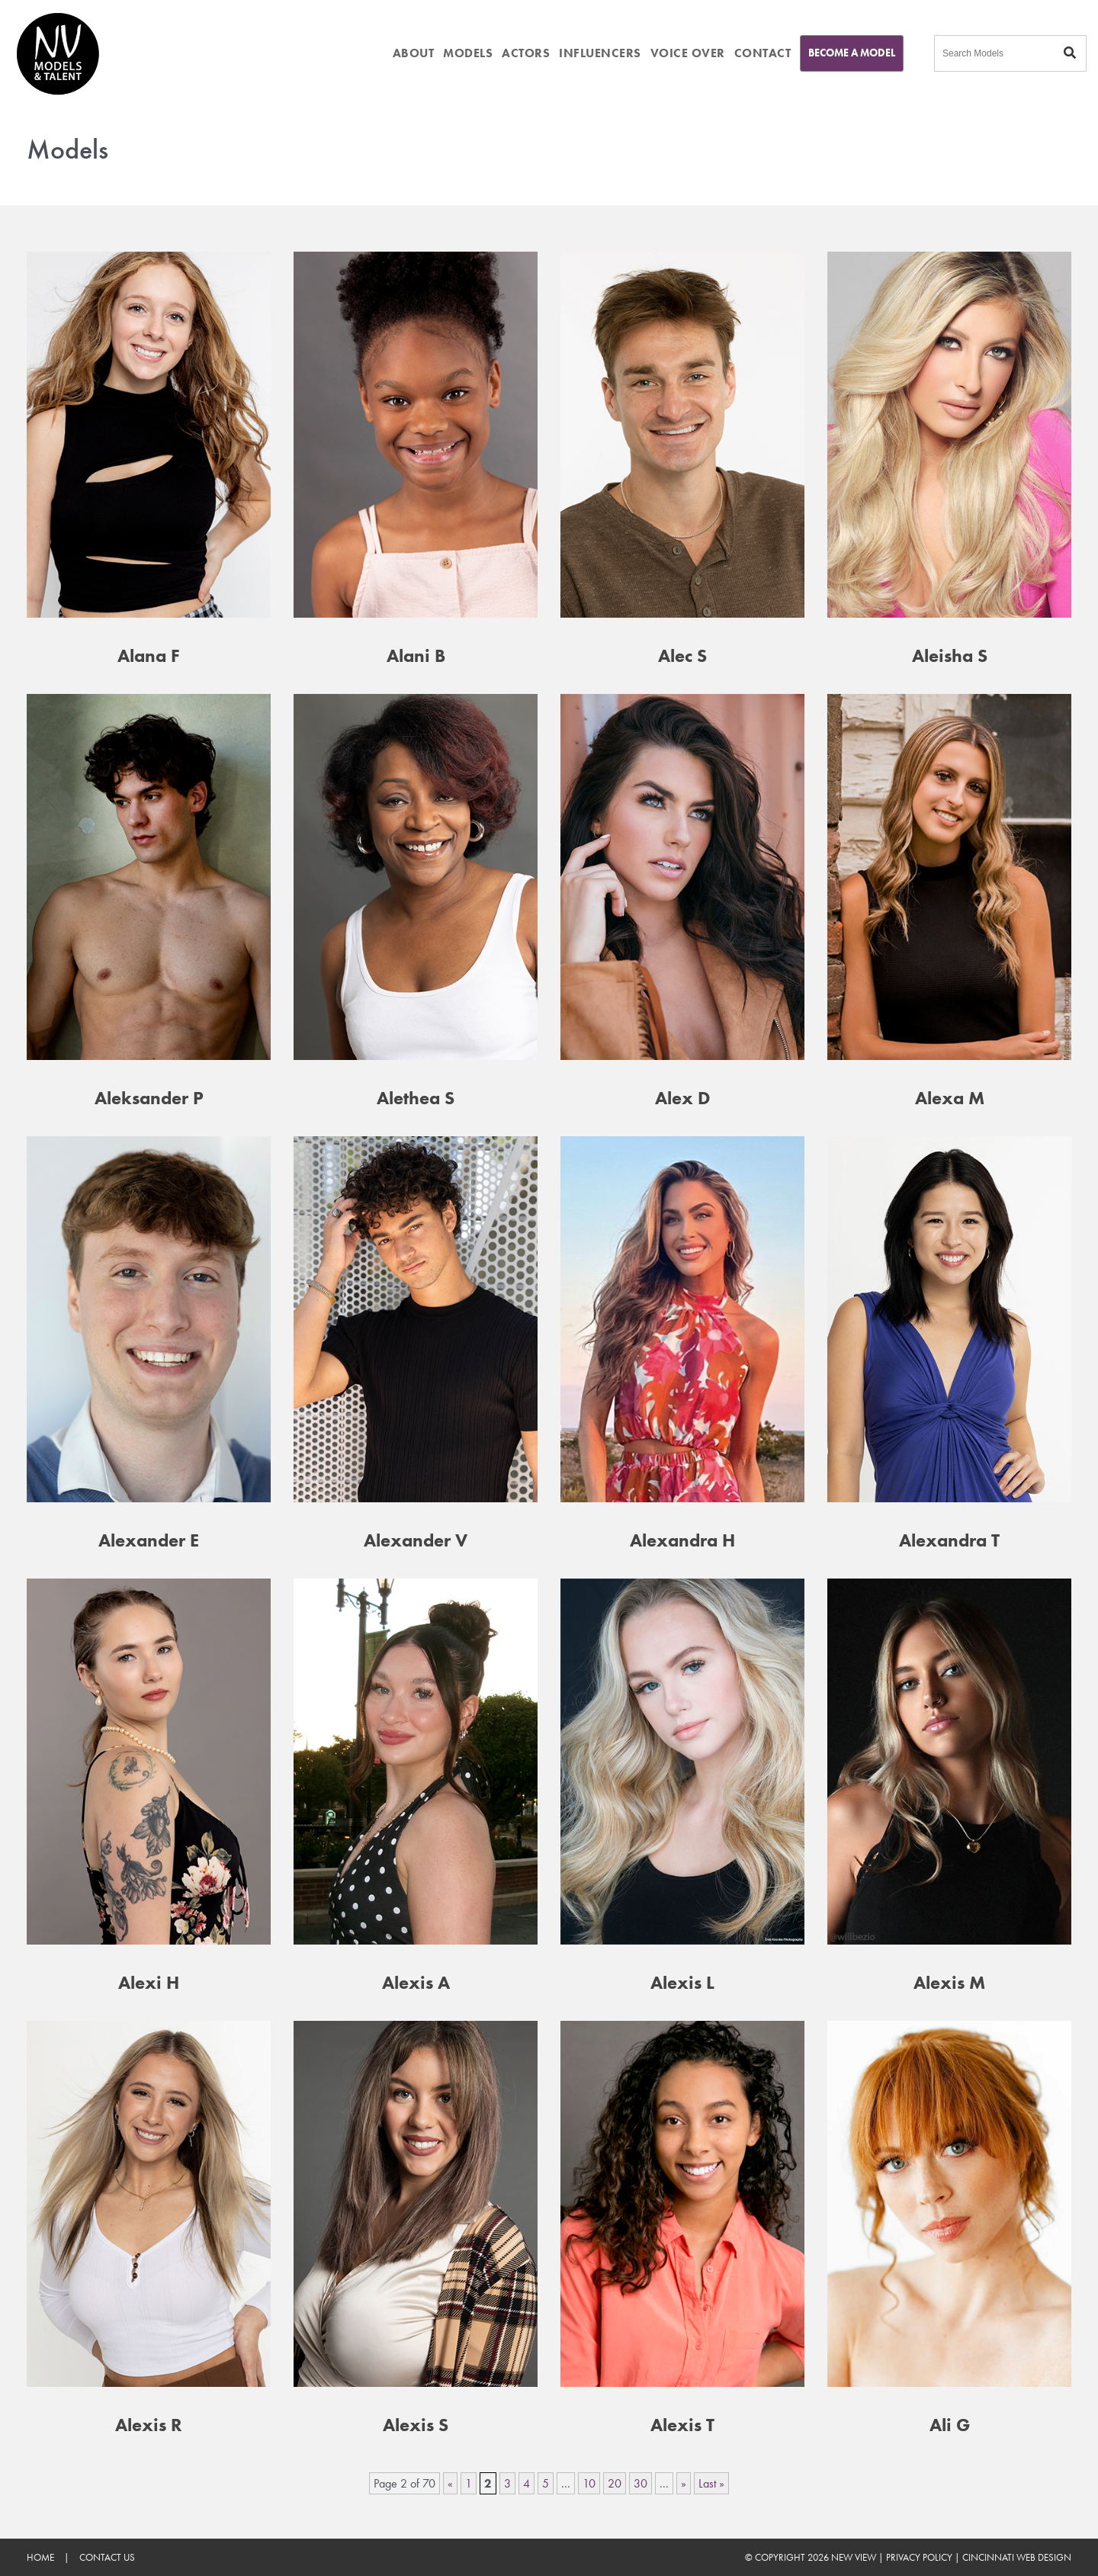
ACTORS (526, 53)
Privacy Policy (919, 2557)
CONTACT (762, 53)
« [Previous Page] (450, 2483)
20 (614, 2483)
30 (640, 2483)
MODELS (468, 53)
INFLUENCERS (600, 53)
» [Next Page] (683, 2483)
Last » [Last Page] (711, 2483)
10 (589, 2483)
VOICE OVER (687, 53)
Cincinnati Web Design (1016, 2557)
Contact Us (107, 2557)
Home (40, 2557)
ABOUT (414, 53)
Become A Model (851, 52)
